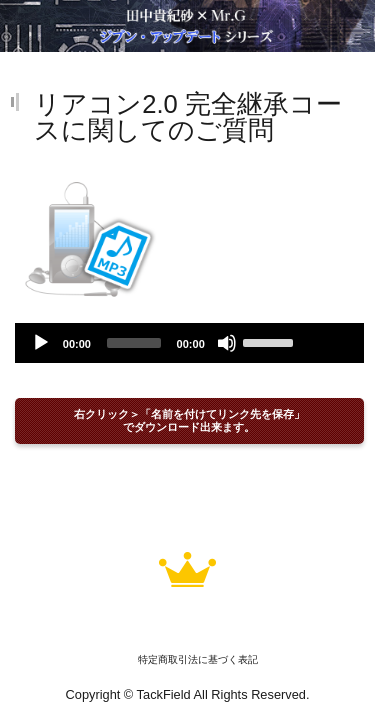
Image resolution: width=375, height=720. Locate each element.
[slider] (134, 343)
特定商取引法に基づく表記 (198, 659)
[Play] (41, 343)
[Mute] (227, 343)
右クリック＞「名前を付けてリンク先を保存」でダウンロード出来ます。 (189, 420)
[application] (189, 343)
